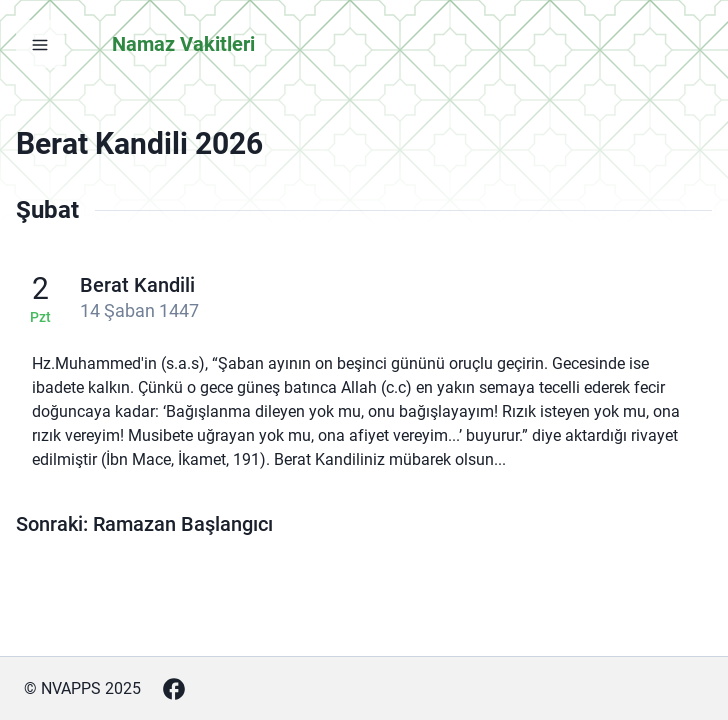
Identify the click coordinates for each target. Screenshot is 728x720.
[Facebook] (174, 689)
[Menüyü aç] (40, 44)
